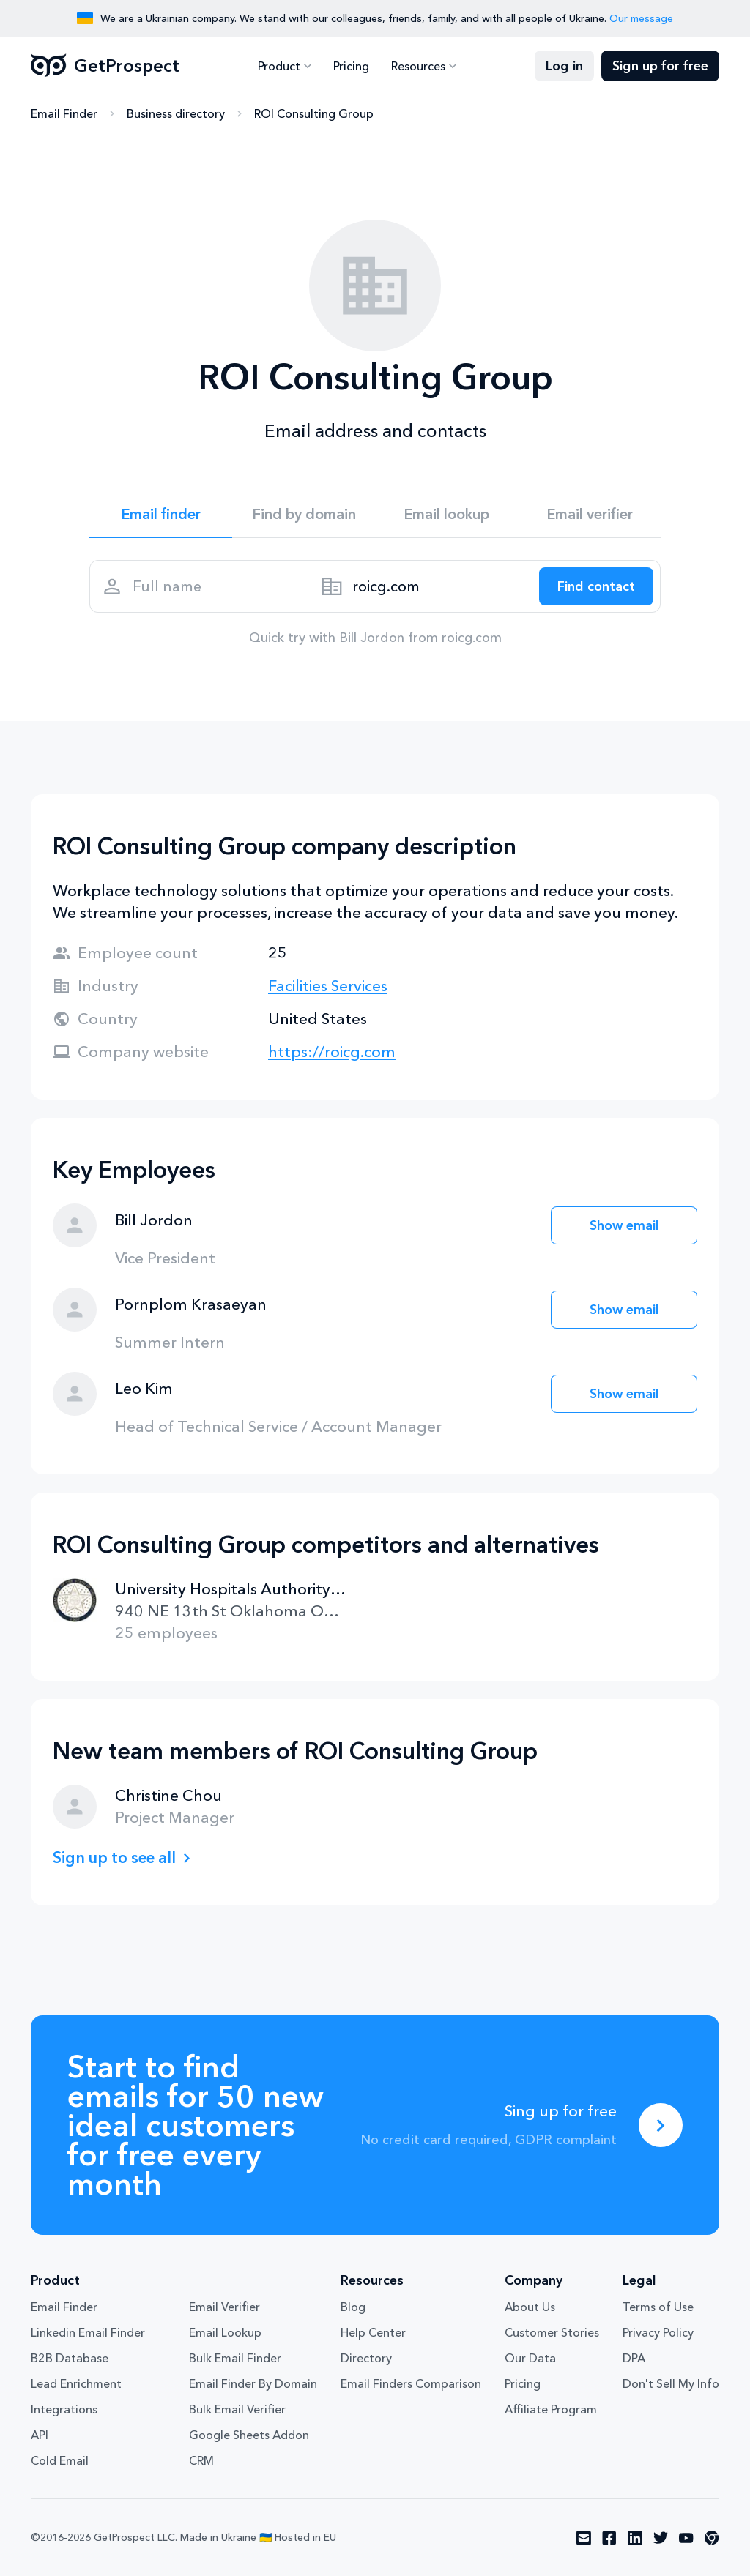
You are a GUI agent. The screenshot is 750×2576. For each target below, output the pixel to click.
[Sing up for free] (661, 2125)
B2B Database (69, 2358)
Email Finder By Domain (253, 2383)
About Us (530, 2306)
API (39, 2434)
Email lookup (446, 514)
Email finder (161, 514)
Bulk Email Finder (235, 2358)
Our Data (530, 2358)
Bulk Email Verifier (237, 2409)
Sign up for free (660, 66)
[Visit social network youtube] (686, 2538)
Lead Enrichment (76, 2383)
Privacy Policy (658, 2332)
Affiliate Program (551, 2409)
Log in (564, 66)
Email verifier (589, 514)
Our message (641, 18)
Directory (366, 2358)
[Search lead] (596, 586)
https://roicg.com (332, 1051)
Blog (353, 2306)
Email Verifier (224, 2306)
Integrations (64, 2409)
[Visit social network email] (583, 2538)
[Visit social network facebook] (609, 2538)
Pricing (351, 66)
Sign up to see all (114, 1857)
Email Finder (64, 113)
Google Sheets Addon (249, 2434)
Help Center (373, 2332)
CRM (201, 2460)
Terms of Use (658, 2306)
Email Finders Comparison (411, 2383)
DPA (634, 2358)
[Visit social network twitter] (660, 2538)
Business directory (176, 113)
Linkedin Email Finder (88, 2332)
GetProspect (105, 65)
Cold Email (60, 2460)
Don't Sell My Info (671, 2383)
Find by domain (304, 514)
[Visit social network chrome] (712, 2538)
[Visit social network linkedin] (635, 2538)
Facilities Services (327, 986)
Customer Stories (552, 2332)
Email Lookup (225, 2332)
